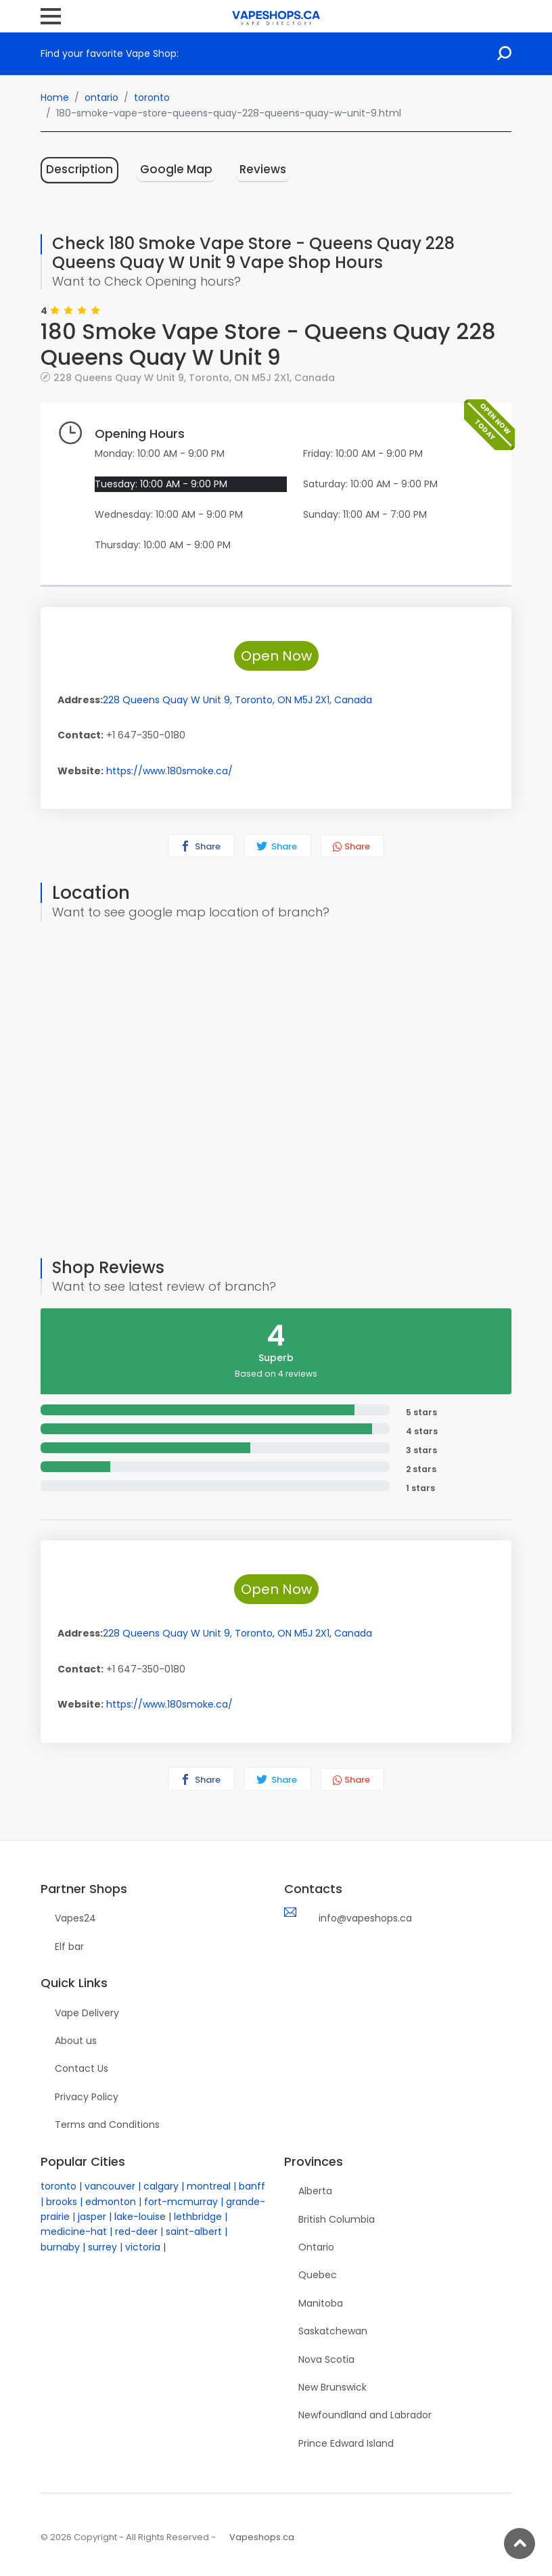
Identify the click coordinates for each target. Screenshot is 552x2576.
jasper (92, 2216)
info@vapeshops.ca (365, 1918)
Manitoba (320, 2303)
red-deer (136, 2231)
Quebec (317, 2275)
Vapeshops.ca (261, 2537)
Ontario (316, 2247)
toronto (152, 97)
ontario (101, 97)
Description (79, 169)
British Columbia (336, 2219)
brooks (61, 2201)
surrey (102, 2247)
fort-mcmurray (181, 2201)
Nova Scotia (326, 2359)
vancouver (110, 2186)
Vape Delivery (87, 2013)
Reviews (262, 169)
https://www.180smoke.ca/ (169, 771)
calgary (161, 2186)
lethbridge (198, 2216)
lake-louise (140, 2216)
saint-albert (194, 2231)
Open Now (276, 655)
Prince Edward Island (346, 2443)
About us (76, 2040)
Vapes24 (75, 1918)
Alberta (315, 2191)
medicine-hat (74, 2231)
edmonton (110, 2201)
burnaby (60, 2247)
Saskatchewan (332, 2331)
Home (55, 97)
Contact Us (81, 2068)
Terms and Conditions (107, 2124)
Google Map (176, 169)
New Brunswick (332, 2387)
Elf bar (69, 1946)
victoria (142, 2247)
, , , (194, 377)
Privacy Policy (86, 2097)
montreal (209, 2186)
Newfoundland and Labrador (365, 2415)
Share (200, 846)
